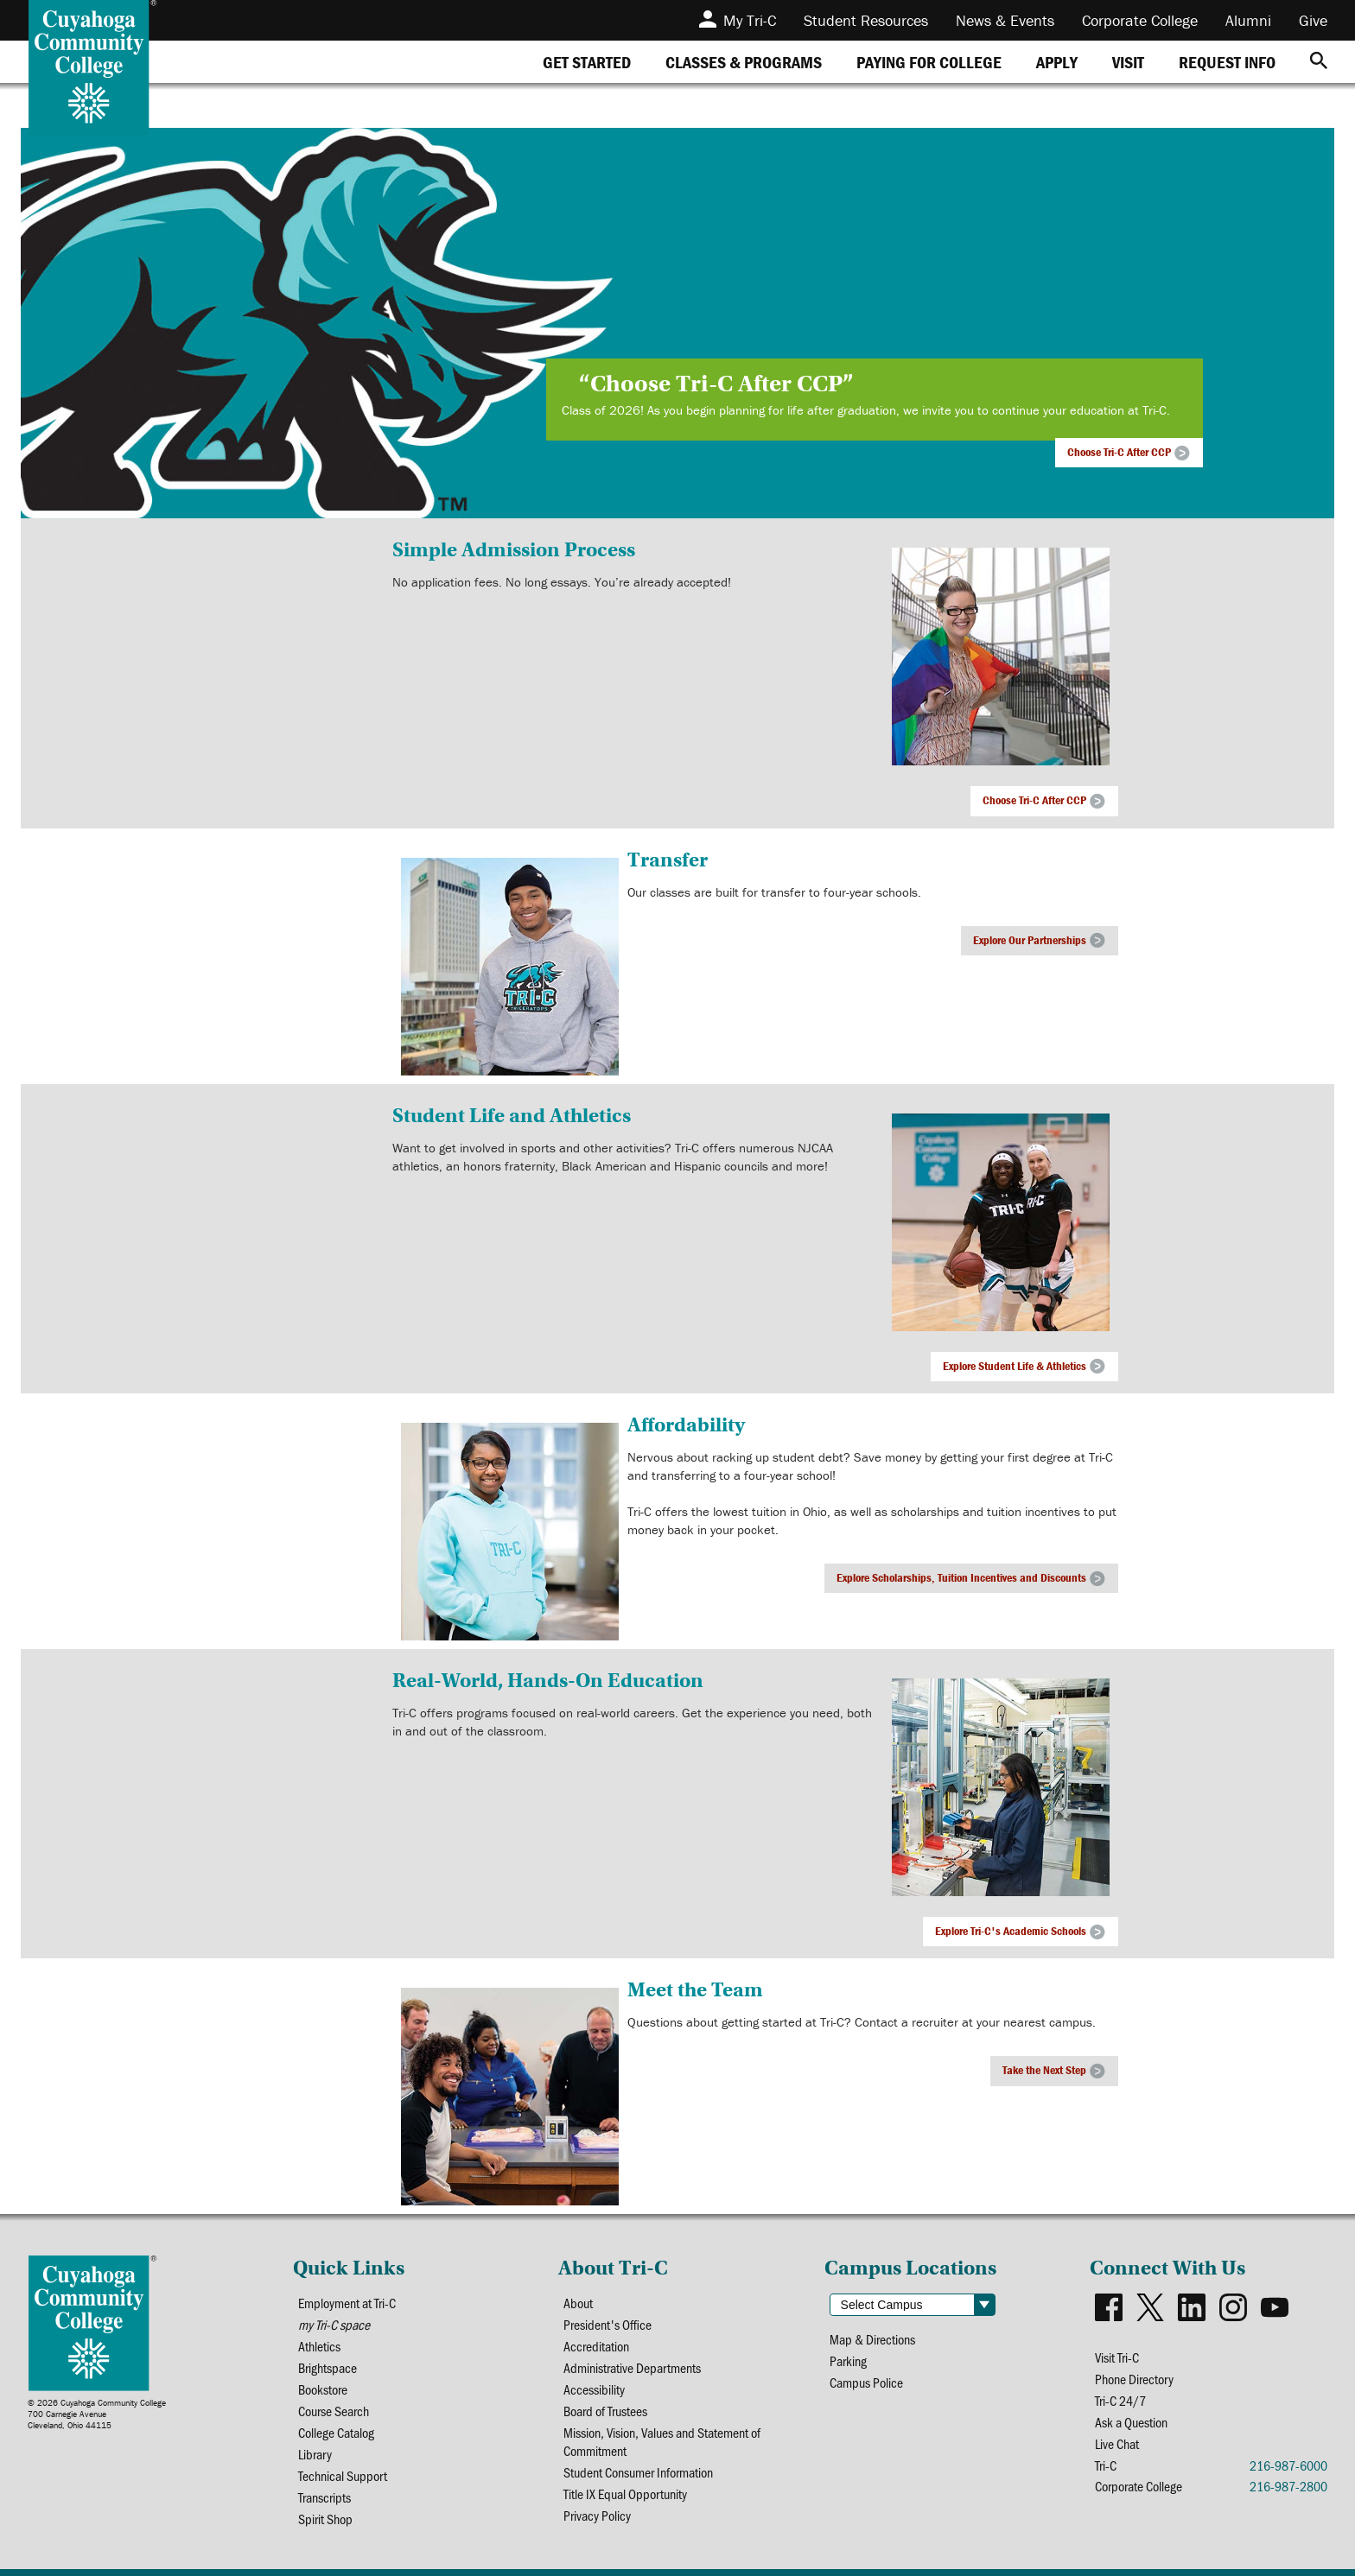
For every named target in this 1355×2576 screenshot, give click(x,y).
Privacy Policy (597, 2515)
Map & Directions (872, 2339)
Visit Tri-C (1117, 2357)
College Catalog (336, 2432)
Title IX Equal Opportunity (625, 2493)
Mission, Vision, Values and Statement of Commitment (661, 2441)
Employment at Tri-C (347, 2303)
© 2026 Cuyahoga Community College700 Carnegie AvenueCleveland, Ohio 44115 (97, 2414)
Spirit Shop (325, 2518)
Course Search (333, 2411)
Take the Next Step (1044, 2070)
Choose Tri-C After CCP (1119, 452)
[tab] (586, 62)
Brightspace (327, 2367)
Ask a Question (1131, 2422)
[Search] (1319, 62)
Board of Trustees (605, 2411)
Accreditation (596, 2346)
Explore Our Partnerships (1029, 940)
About (578, 2303)
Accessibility (594, 2389)
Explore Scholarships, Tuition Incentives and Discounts (961, 1577)
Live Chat (1117, 2443)
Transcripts (324, 2497)
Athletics (319, 2346)
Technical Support (342, 2475)
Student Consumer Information (638, 2472)
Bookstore (322, 2389)
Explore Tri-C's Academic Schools (1010, 1930)
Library (315, 2454)
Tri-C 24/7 (1120, 2400)
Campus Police (866, 2382)
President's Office (607, 2324)
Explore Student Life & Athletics (1014, 1366)
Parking (848, 2360)
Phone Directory (1134, 2379)
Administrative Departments (632, 2367)
